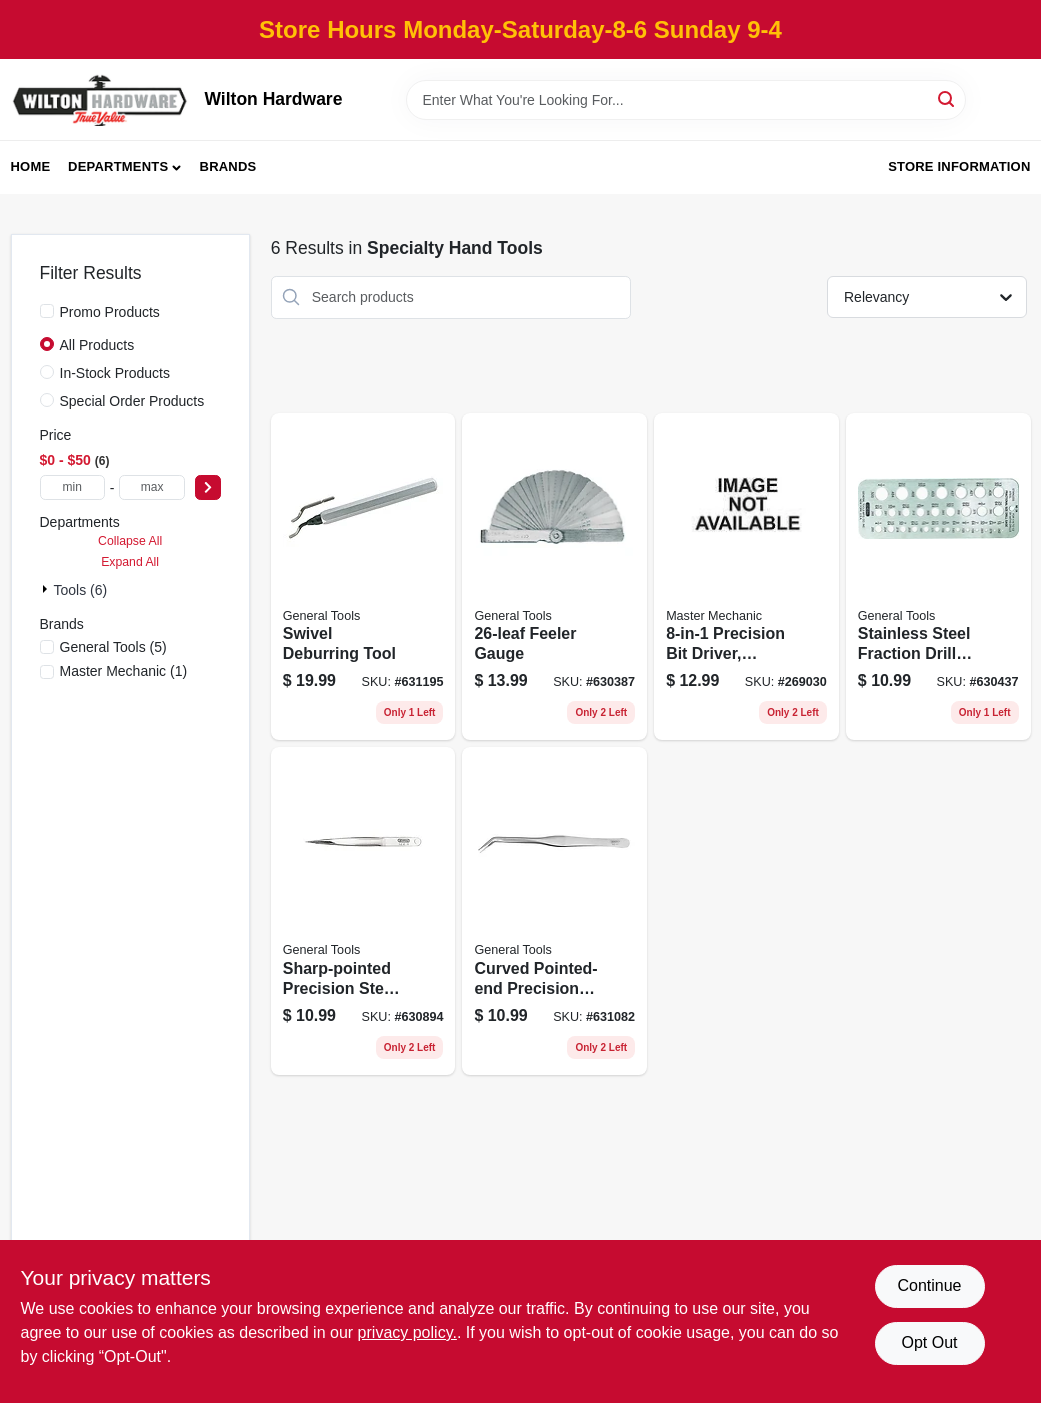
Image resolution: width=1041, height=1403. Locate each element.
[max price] (151, 487)
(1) (124, 671)
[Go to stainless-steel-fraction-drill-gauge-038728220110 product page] (938, 577)
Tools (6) (81, 590)
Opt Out (929, 1342)
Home (31, 166)
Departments (118, 166)
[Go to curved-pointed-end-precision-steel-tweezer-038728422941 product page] (554, 911)
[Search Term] (686, 100)
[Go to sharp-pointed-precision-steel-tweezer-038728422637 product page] (363, 911)
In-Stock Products (115, 373)
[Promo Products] (47, 311)
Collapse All (130, 541)
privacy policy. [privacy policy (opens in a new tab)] (407, 1332)
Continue (929, 1285)
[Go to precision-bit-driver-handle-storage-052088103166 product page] (746, 577)
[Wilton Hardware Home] (101, 99)
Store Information (959, 166)
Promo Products (110, 312)
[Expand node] (47, 589)
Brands (228, 166)
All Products (97, 345)
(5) (113, 647)
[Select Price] (208, 487)
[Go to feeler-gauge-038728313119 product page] (554, 577)
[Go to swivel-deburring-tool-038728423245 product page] (363, 577)
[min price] (72, 487)
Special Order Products (132, 401)
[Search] (947, 98)
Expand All (130, 562)
